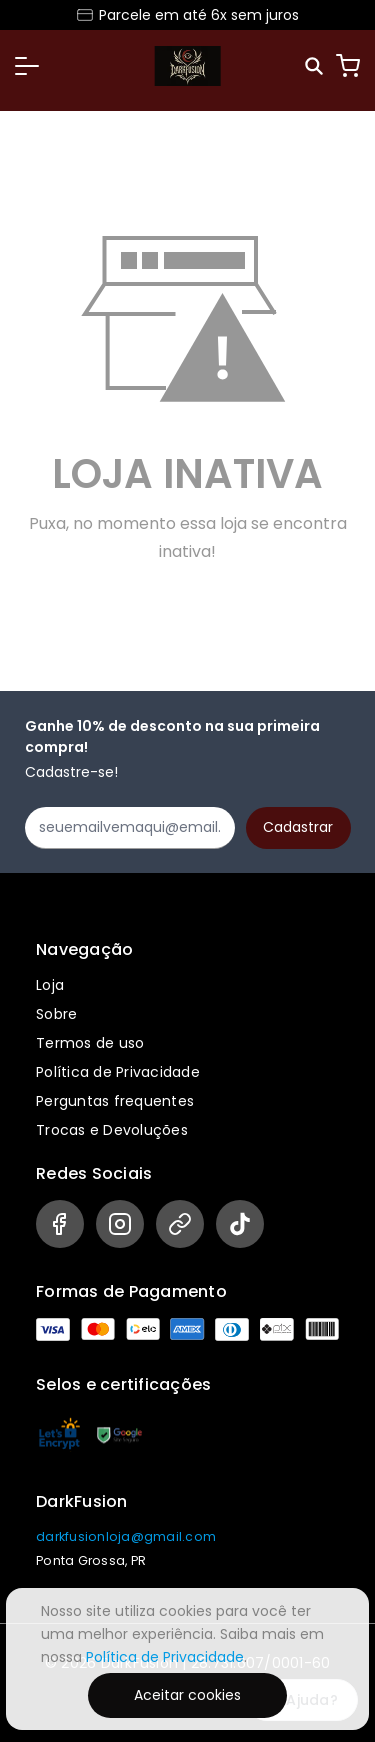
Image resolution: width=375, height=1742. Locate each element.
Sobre (56, 1014)
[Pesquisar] (315, 66)
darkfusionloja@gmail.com (126, 1536)
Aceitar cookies (187, 1695)
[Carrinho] (348, 66)
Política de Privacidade (118, 1072)
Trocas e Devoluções (112, 1130)
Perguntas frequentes (115, 1101)
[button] (27, 66)
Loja (50, 985)
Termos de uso (90, 1043)
